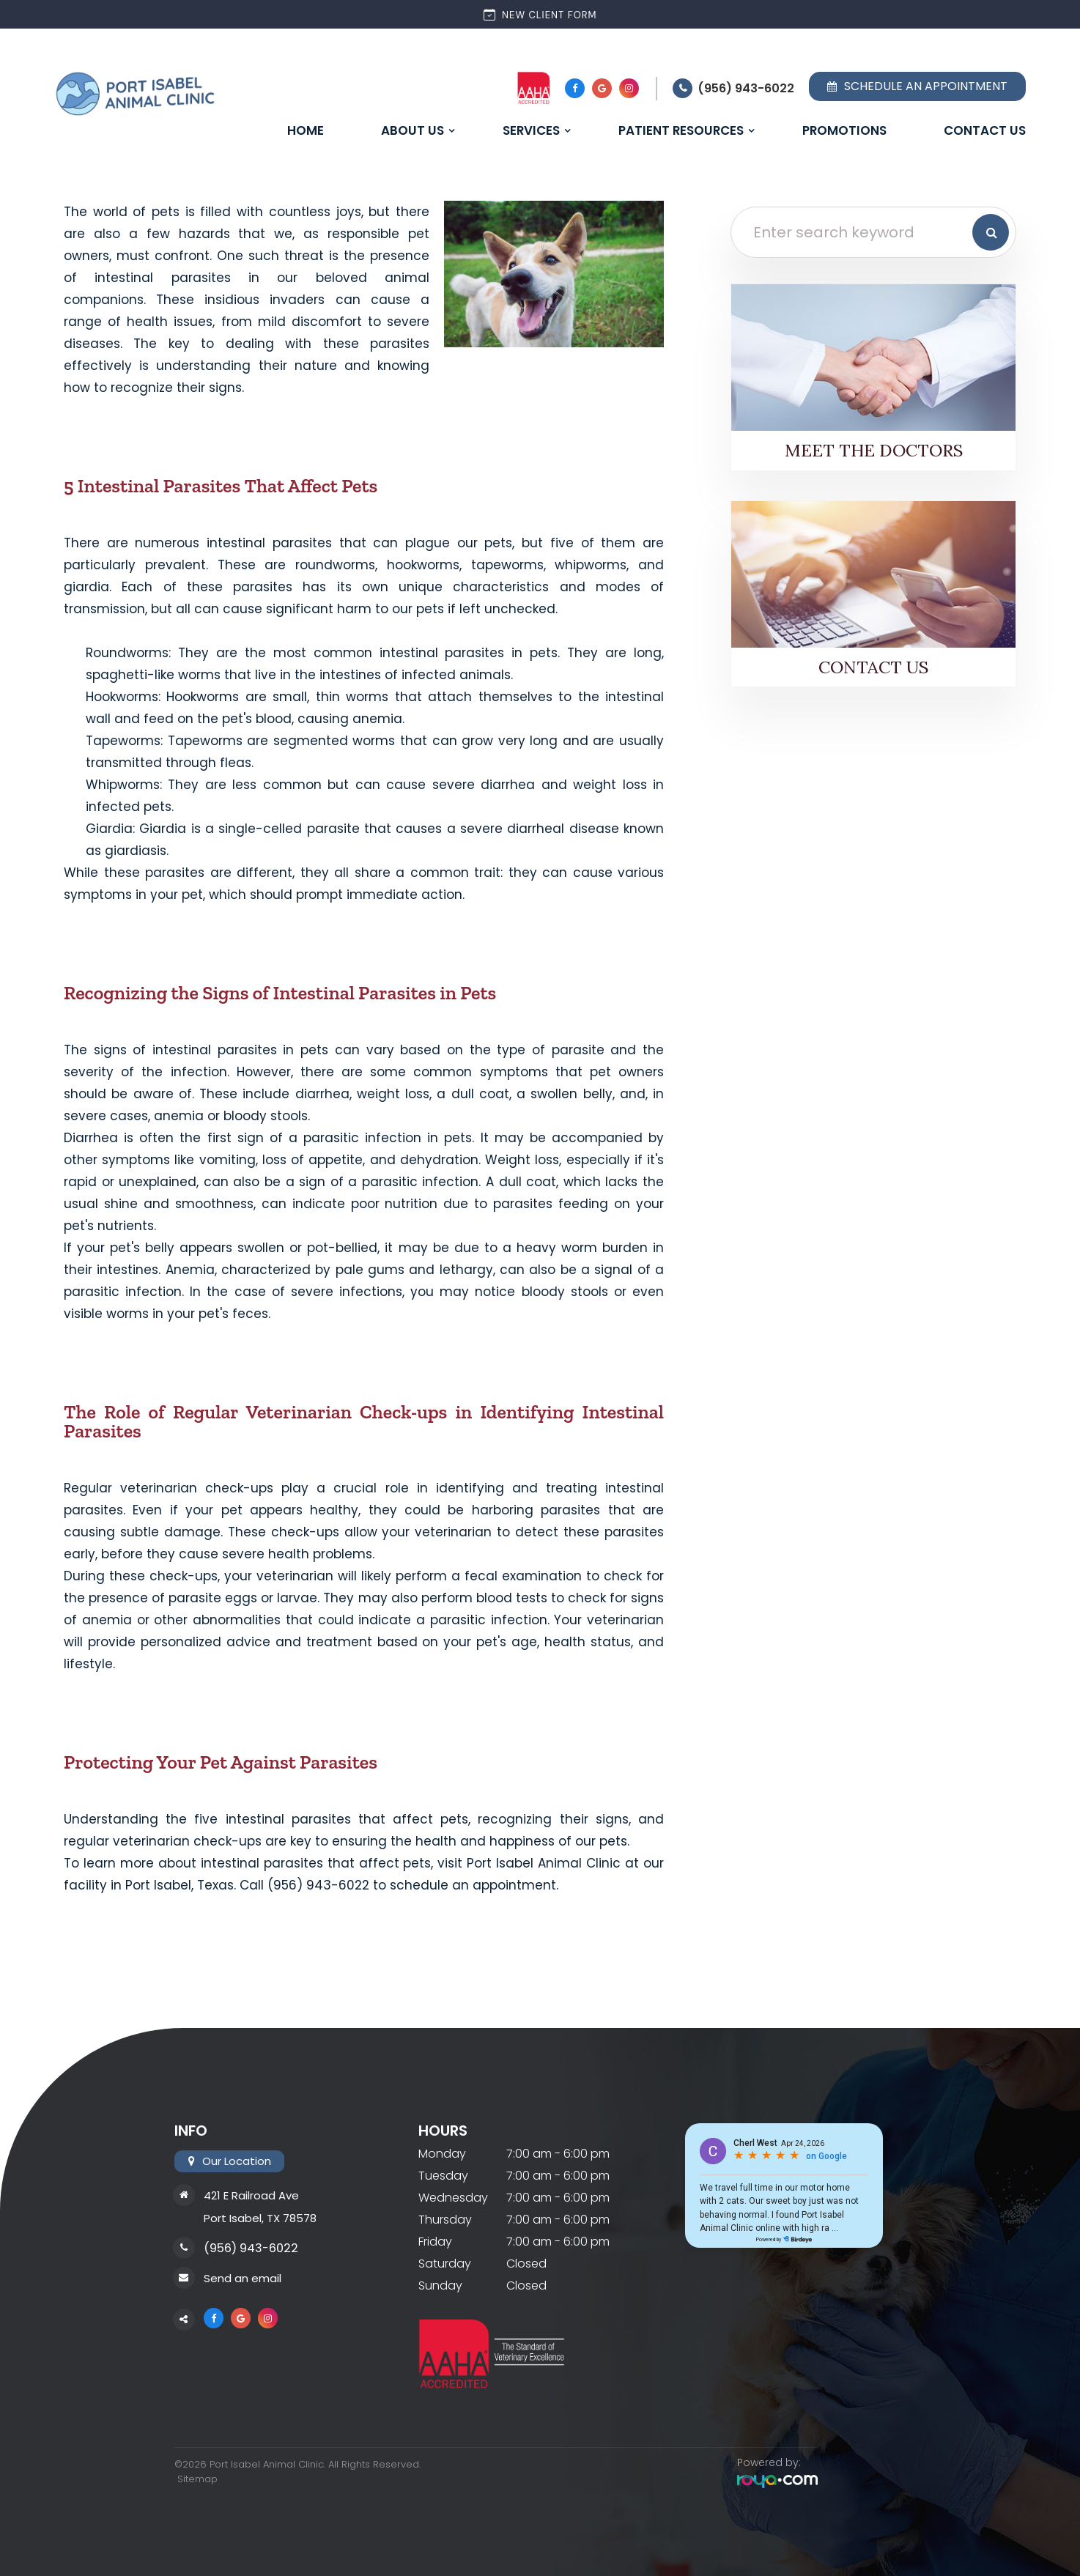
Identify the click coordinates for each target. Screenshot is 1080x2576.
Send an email (242, 2278)
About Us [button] (412, 130)
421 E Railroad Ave (251, 2195)
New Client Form (540, 14)
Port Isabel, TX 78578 (260, 2218)
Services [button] (531, 130)
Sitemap (194, 2479)
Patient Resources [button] (681, 130)
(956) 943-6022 (746, 88)
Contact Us (985, 130)
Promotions (844, 130)
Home (305, 130)
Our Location (235, 2161)
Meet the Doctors (874, 450)
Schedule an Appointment (917, 86)
